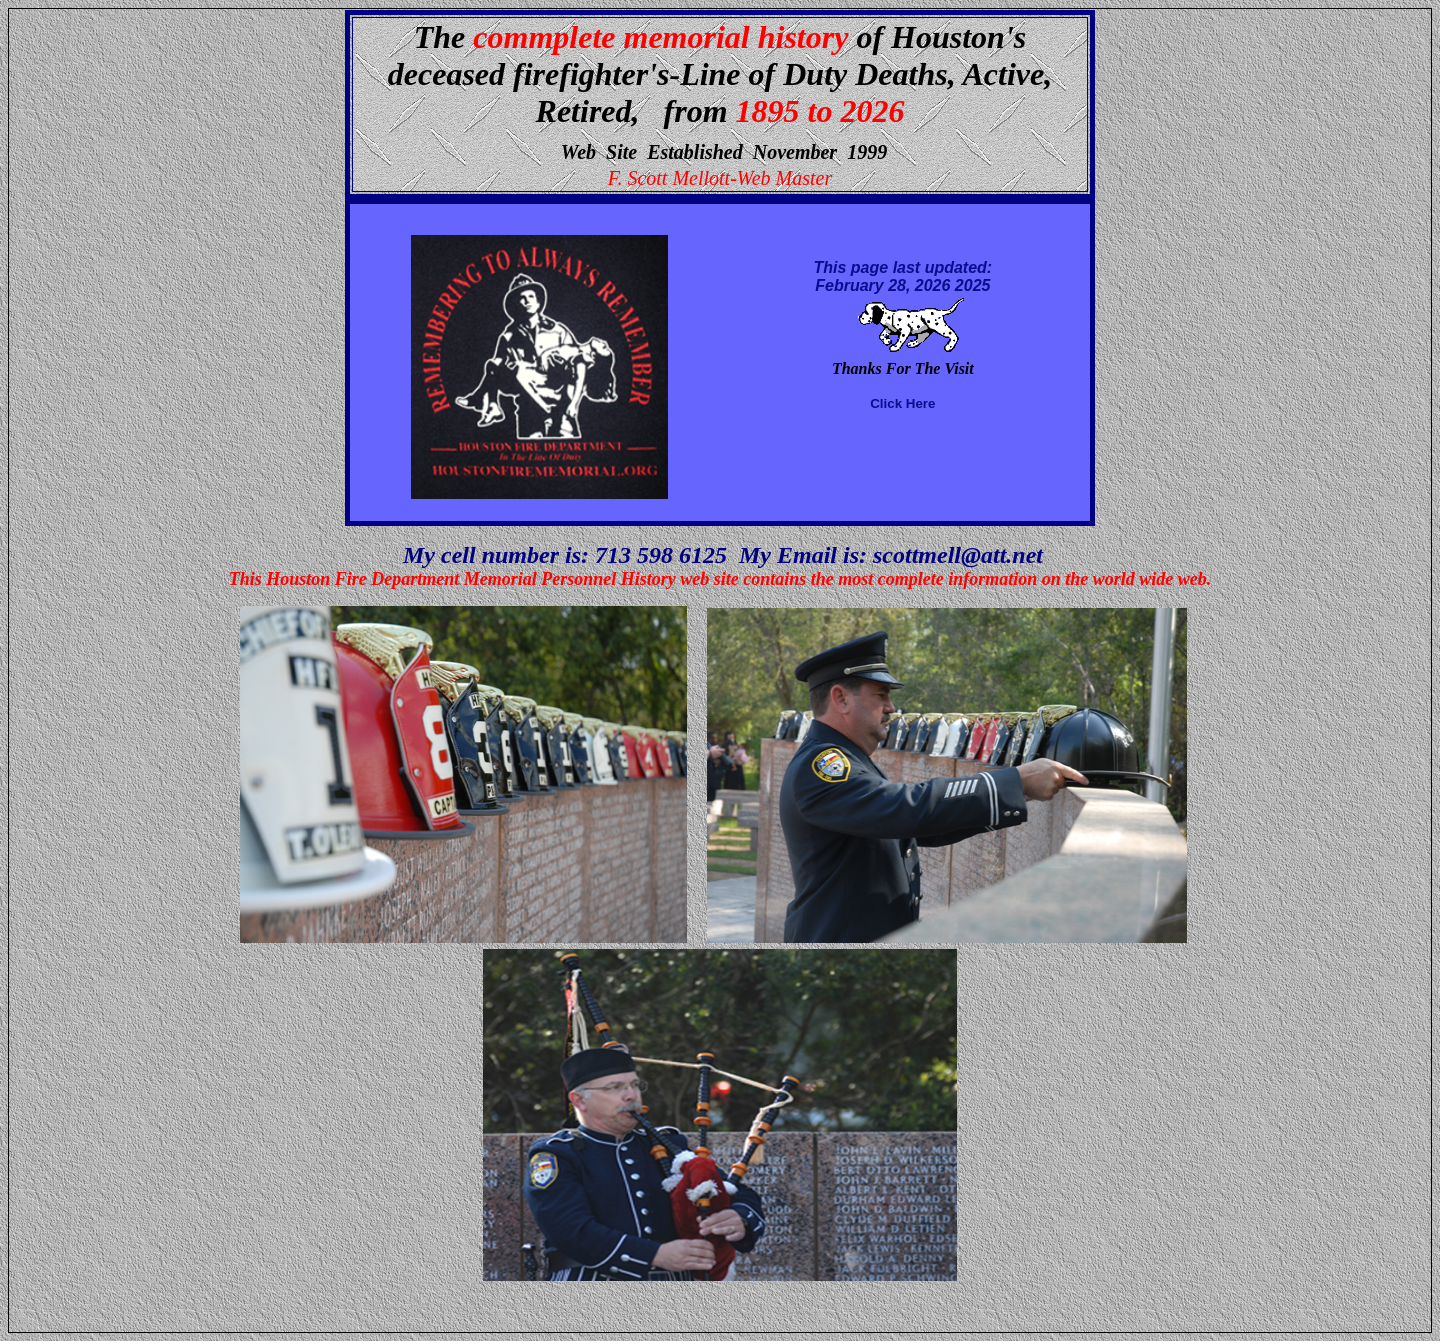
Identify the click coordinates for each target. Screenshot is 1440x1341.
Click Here (902, 403)
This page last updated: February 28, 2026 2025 (903, 276)
